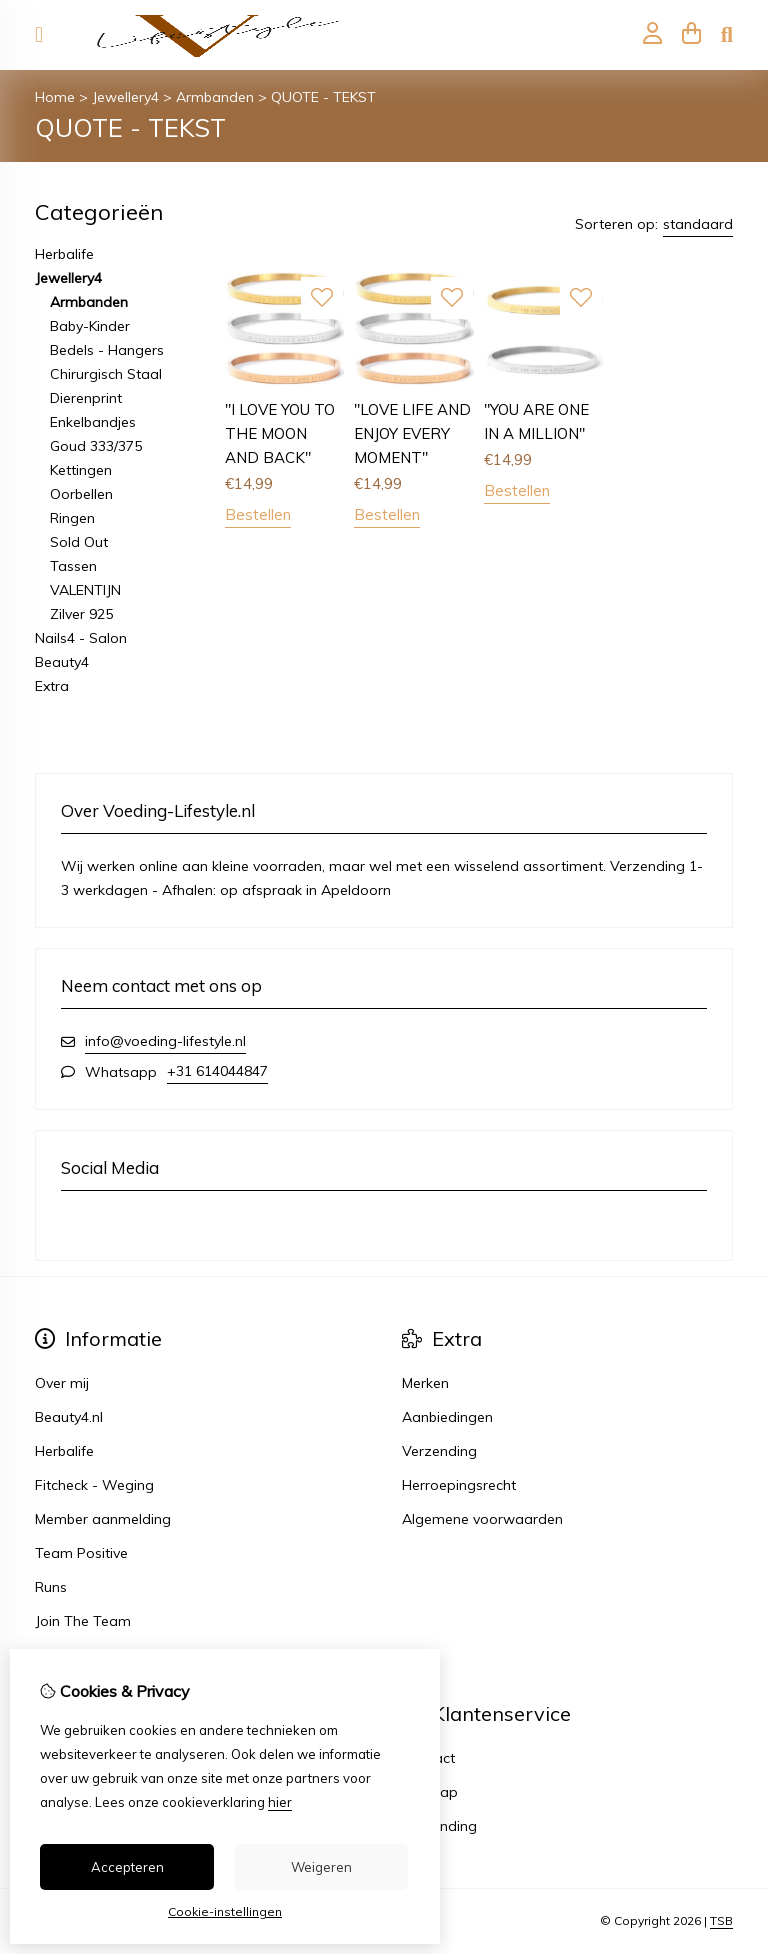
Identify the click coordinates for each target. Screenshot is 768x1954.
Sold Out (79, 542)
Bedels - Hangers (107, 350)
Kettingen (81, 470)
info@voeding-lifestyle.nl (165, 1041)
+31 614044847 (217, 1071)
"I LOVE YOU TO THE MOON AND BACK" (280, 433)
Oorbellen (81, 494)
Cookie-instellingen (225, 1911)
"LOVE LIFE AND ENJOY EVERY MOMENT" (412, 433)
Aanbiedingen (447, 1417)
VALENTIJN (85, 590)
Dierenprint (86, 398)
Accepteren (127, 1867)
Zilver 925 (81, 614)
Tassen (73, 566)
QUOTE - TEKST (323, 97)
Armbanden (215, 97)
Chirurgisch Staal (106, 374)
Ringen (72, 518)
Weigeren (321, 1867)
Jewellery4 (125, 97)
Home (55, 97)
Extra (52, 686)
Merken (425, 1383)
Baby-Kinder (90, 326)
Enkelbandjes (93, 422)
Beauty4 (62, 662)
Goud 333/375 (96, 446)
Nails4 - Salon (81, 638)
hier (280, 1802)
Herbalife (64, 254)
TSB (721, 1920)
